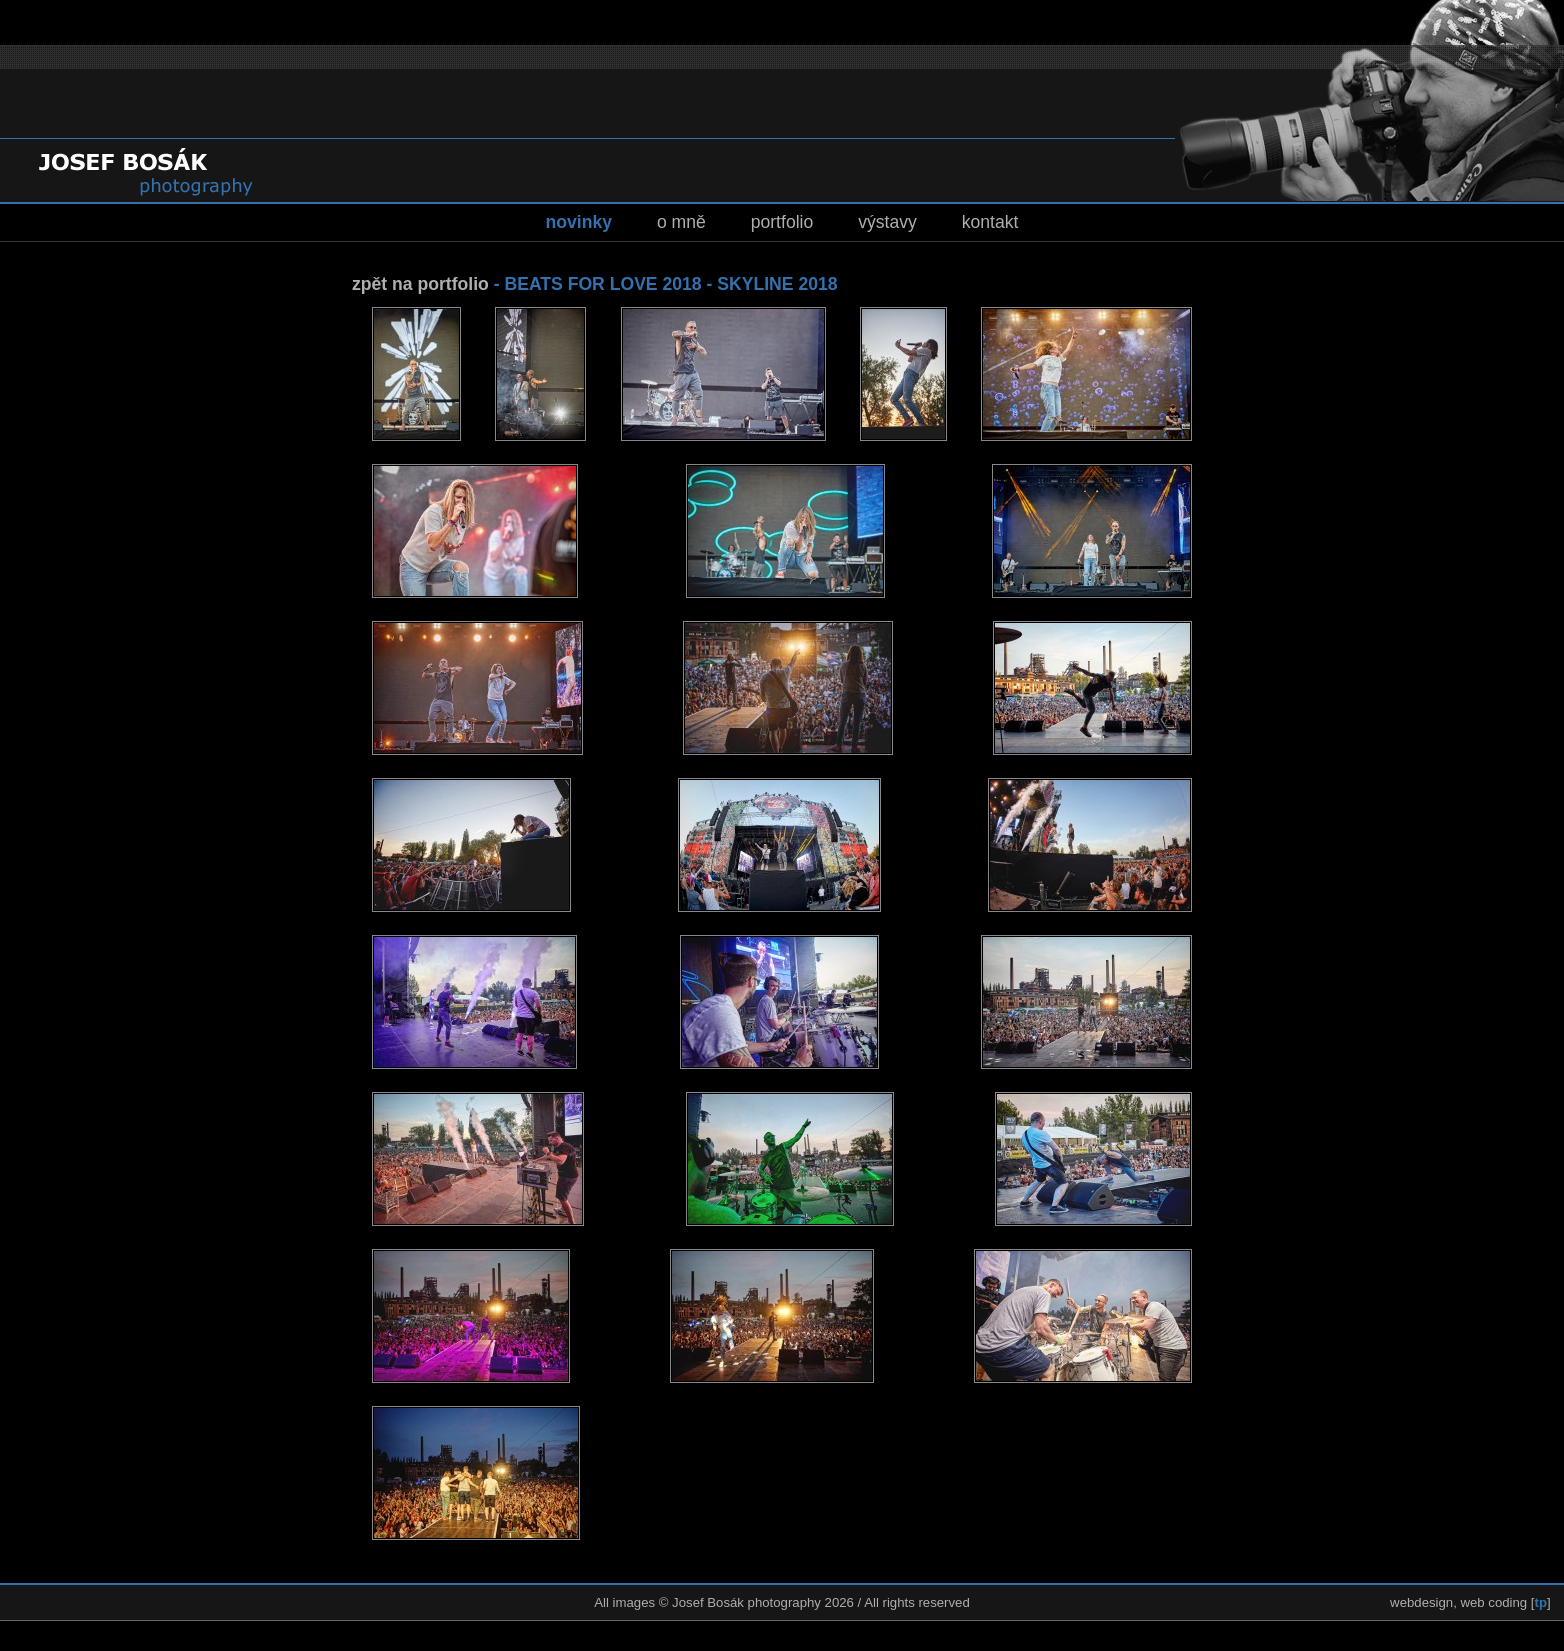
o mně (681, 222)
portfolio (782, 222)
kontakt (990, 222)
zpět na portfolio (420, 284)
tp (1541, 1602)
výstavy (887, 222)
